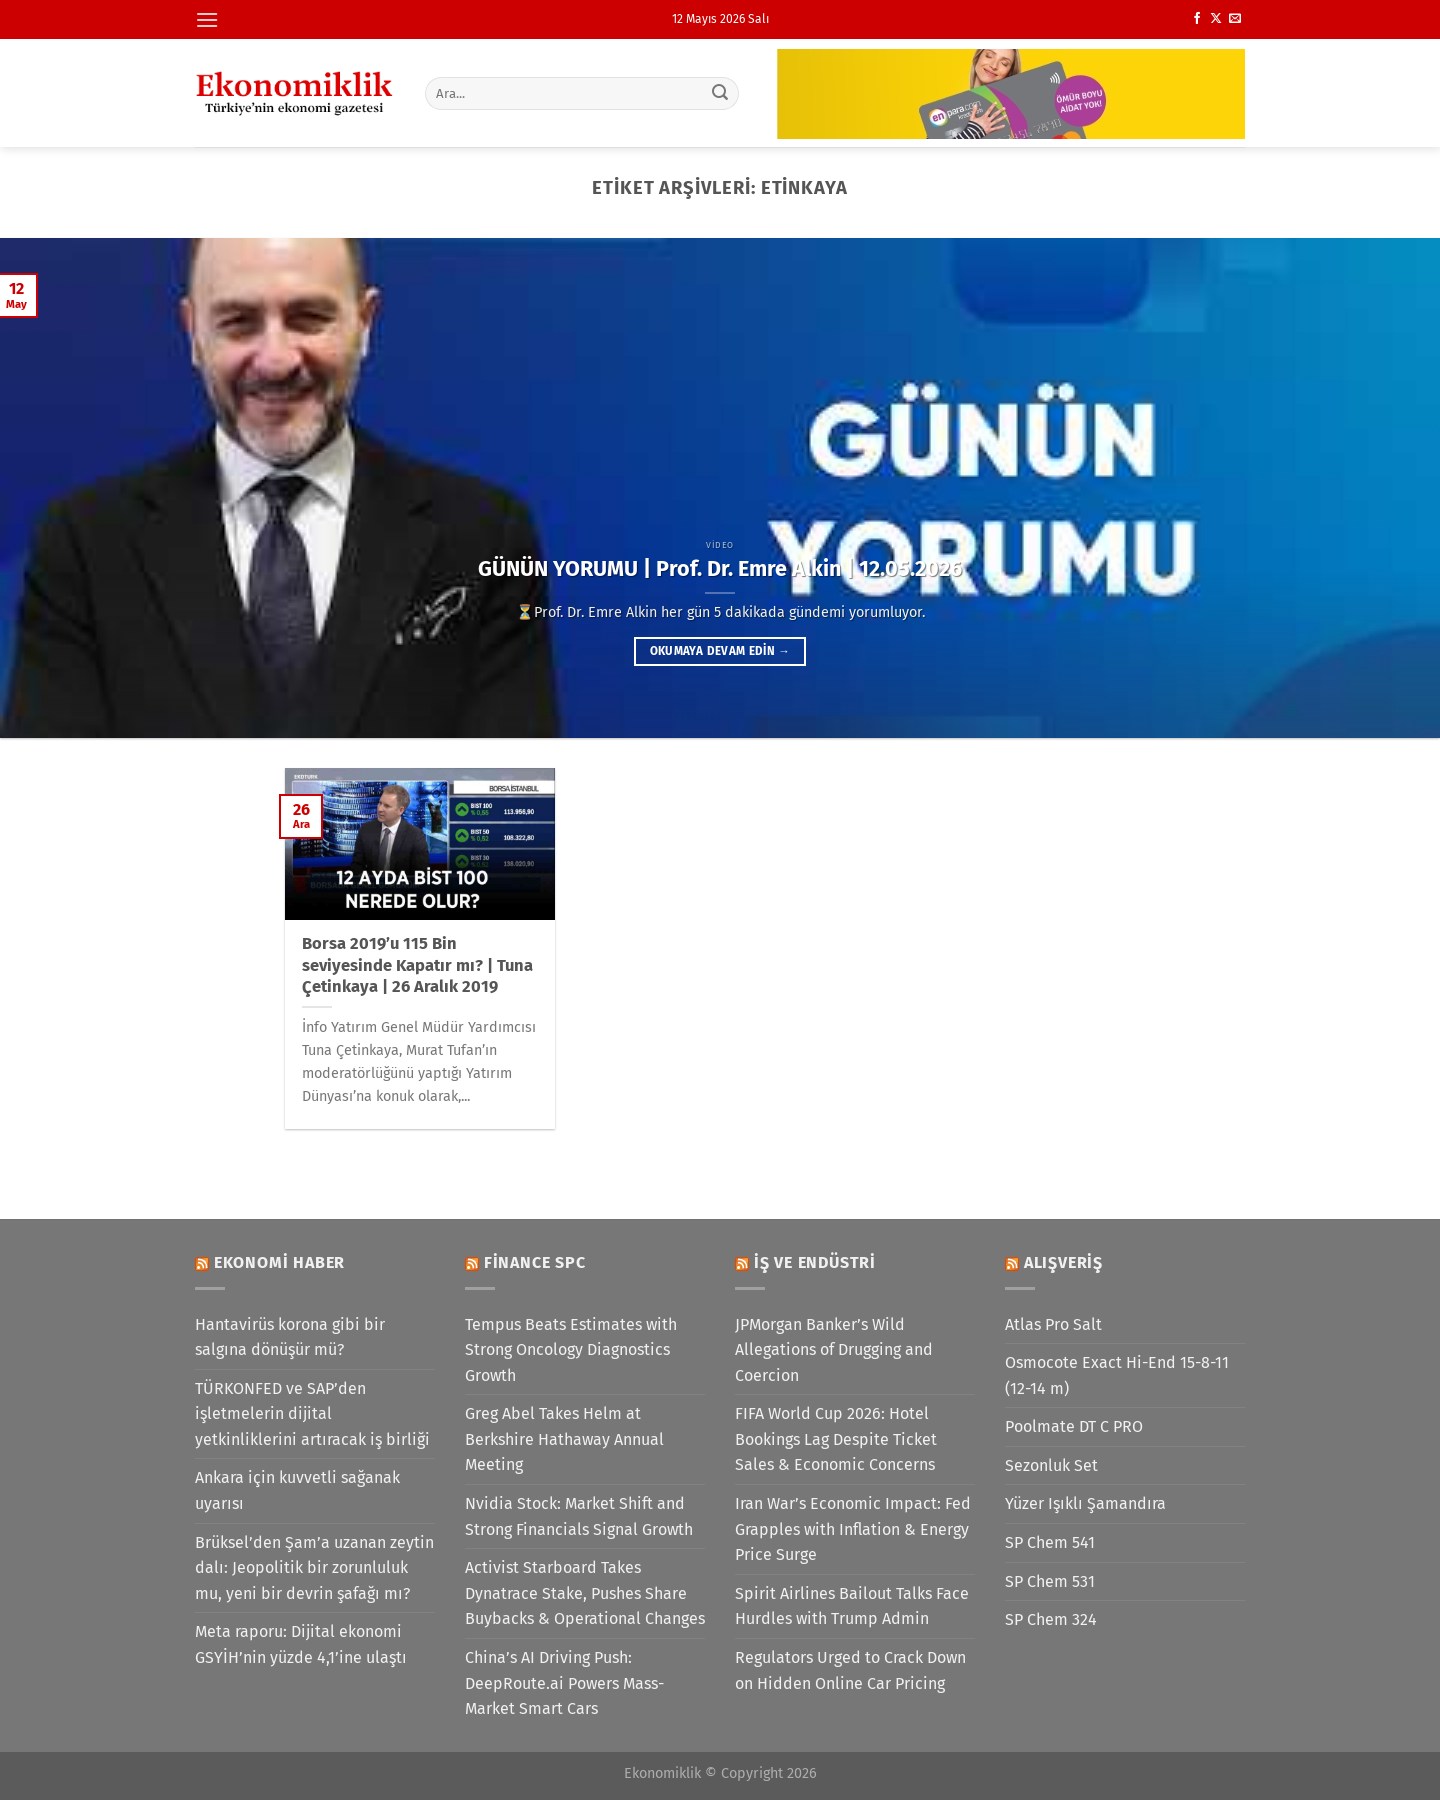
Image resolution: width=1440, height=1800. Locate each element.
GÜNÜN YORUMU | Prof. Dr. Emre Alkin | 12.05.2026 (720, 569)
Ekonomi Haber (279, 1262)
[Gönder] (721, 93)
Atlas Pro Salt (1053, 1324)
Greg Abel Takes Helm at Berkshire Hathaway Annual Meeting (564, 1439)
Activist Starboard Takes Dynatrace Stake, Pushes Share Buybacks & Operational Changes (585, 1593)
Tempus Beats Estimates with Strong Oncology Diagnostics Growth (571, 1350)
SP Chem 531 (1050, 1581)
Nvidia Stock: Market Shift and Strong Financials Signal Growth (579, 1516)
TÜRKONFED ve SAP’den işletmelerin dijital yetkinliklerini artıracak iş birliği (312, 1414)
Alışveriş (1063, 1262)
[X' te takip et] (1216, 19)
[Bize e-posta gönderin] (1235, 19)
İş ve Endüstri (815, 1262)
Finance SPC (535, 1262)
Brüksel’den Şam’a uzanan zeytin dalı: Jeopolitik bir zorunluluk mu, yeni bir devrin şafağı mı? (314, 1568)
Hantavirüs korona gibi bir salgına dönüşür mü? (290, 1337)
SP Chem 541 (1050, 1542)
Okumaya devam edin (720, 651)
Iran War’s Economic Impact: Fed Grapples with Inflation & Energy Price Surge (853, 1529)
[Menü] (207, 19)
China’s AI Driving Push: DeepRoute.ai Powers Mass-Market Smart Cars (564, 1683)
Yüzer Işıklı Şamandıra (1085, 1503)
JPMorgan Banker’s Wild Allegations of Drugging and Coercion (834, 1350)
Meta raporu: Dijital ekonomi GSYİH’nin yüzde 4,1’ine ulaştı (301, 1644)
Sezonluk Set (1051, 1465)
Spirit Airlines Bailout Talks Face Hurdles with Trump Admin (852, 1606)
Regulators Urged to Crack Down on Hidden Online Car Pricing (850, 1670)
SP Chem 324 (1051, 1619)
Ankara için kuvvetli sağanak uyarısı (297, 1490)
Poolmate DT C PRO (1074, 1426)
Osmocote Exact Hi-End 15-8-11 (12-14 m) (1117, 1375)
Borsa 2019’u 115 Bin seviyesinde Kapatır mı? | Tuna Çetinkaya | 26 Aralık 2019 (417, 965)
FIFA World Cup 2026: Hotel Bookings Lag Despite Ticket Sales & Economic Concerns (836, 1439)
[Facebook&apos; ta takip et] (1197, 19)
